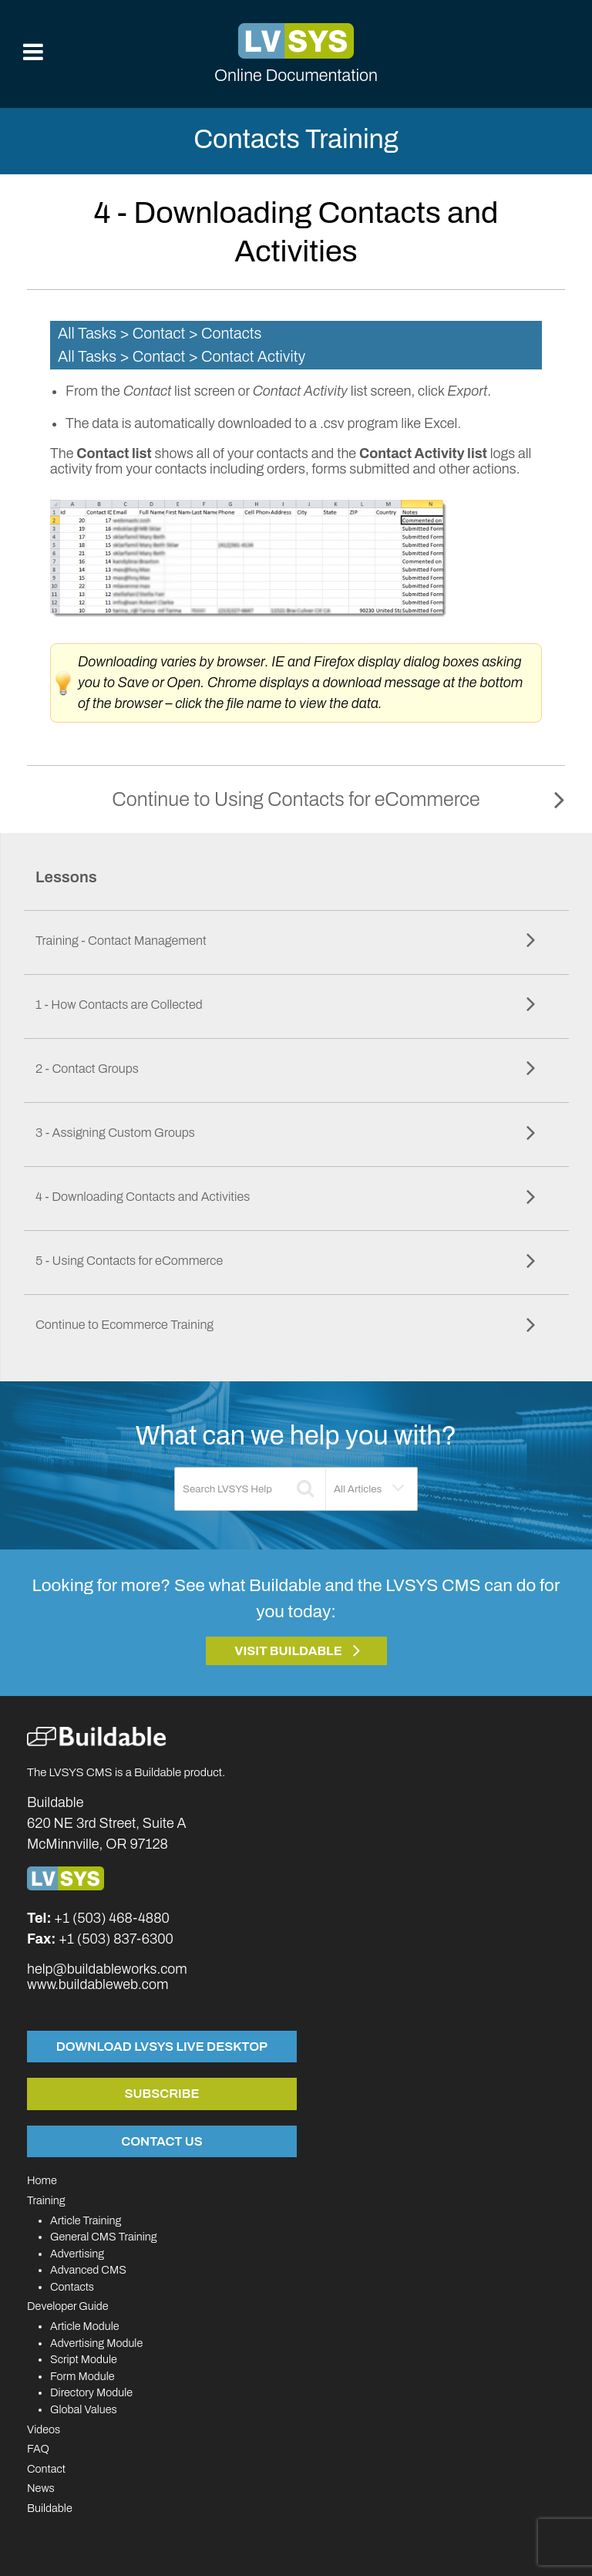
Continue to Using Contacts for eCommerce (295, 799)
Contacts (72, 2287)
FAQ (38, 2449)
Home (42, 2180)
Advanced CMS (88, 2270)
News (41, 2488)
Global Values (83, 2409)
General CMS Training (103, 2236)
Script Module (83, 2359)
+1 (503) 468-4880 (112, 1918)
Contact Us (161, 2141)
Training (46, 2200)
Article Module (84, 2326)
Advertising (77, 2253)
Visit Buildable (288, 1650)
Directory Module (91, 2392)
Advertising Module (96, 2343)
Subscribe (162, 2093)
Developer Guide (68, 2306)
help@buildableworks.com (107, 1969)
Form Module (82, 2376)
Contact (46, 2469)
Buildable (49, 2508)
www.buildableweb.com (97, 1984)
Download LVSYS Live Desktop (161, 2046)
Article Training (85, 2220)
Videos (43, 2429)
